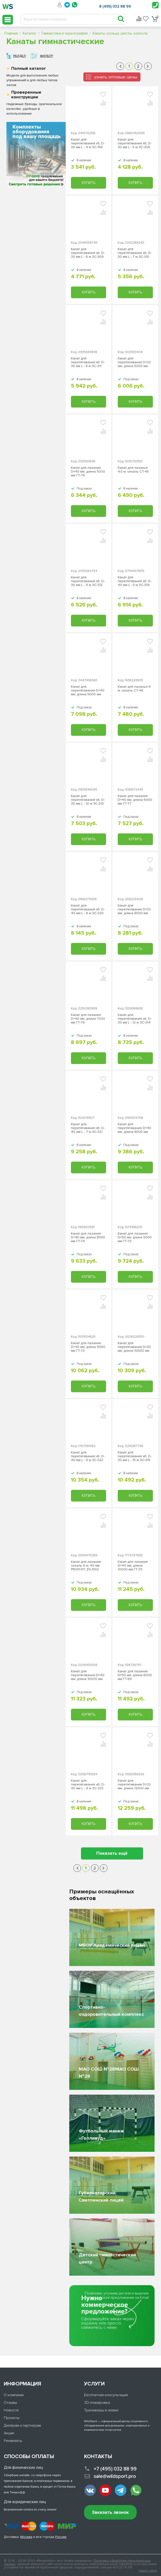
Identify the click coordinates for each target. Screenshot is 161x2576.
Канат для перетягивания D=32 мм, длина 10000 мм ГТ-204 (134, 1347)
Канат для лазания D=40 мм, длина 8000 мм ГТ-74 (88, 1237)
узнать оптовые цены (115, 77)
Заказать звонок (110, 2512)
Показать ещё (112, 1853)
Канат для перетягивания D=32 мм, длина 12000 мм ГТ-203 (134, 1784)
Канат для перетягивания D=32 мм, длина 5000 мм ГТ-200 (134, 362)
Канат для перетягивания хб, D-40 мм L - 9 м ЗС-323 (88, 1784)
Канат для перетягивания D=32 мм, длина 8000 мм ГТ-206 (134, 909)
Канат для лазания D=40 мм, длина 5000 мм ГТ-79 (88, 471)
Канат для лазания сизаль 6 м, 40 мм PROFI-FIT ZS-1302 (86, 1565)
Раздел (19, 56)
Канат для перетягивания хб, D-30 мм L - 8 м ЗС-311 (88, 362)
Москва (26, 2537)
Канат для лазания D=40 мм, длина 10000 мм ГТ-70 (133, 1565)
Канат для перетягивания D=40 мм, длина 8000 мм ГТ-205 (134, 1128)
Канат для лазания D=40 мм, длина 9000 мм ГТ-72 (88, 1347)
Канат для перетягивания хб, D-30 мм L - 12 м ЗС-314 (134, 1018)
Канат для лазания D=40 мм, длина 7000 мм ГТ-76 (88, 1018)
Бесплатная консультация (106, 2395)
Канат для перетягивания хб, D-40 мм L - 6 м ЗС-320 (88, 909)
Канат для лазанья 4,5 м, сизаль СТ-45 (133, 470)
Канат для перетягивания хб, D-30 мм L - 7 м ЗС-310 (134, 253)
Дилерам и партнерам (22, 2425)
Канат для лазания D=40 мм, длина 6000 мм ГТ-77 (135, 800)
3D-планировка (97, 2402)
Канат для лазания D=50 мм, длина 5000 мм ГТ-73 (135, 1237)
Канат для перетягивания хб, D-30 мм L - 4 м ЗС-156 (88, 143)
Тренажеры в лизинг (101, 2410)
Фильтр (46, 56)
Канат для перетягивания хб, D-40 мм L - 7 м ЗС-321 (88, 1128)
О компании (14, 2395)
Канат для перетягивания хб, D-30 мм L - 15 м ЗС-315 (134, 1456)
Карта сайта (148, 2570)
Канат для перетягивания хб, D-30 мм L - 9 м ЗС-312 (88, 581)
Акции (9, 2433)
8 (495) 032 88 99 (115, 6)
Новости (11, 2410)
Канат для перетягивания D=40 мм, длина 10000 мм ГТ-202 (87, 1675)
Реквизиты (13, 2440)
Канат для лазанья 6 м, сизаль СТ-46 (134, 688)
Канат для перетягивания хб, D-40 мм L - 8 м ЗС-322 (88, 1456)
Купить (88, 183)
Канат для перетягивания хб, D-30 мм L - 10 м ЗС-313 (88, 800)
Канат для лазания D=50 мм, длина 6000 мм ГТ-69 (135, 1675)
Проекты (11, 2417)
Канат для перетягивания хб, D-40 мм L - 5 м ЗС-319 (134, 581)
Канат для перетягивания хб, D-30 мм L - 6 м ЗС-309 (88, 253)
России (60, 2537)
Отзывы (10, 2402)
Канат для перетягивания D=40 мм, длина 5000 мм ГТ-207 (87, 690)
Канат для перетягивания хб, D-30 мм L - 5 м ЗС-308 (134, 143)
